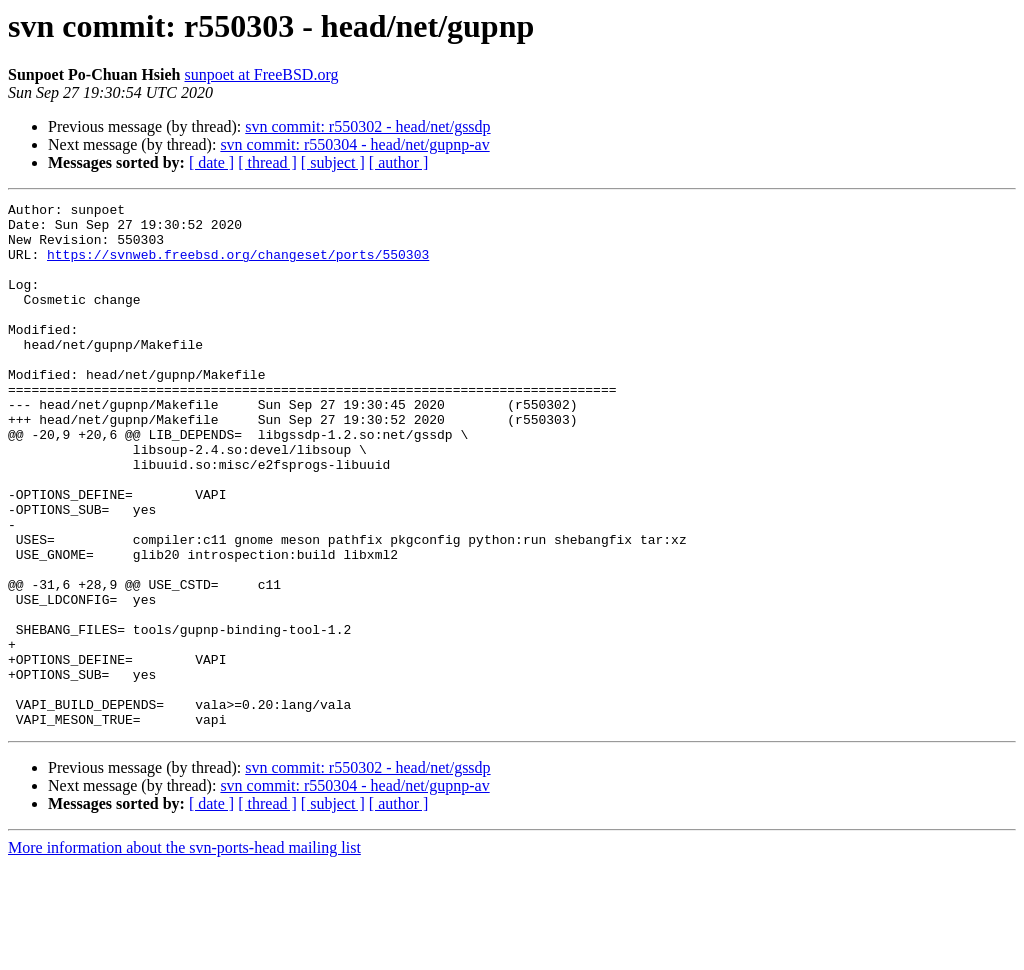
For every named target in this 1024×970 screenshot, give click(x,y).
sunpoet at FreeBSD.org (262, 74)
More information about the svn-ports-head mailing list (184, 952)
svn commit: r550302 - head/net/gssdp (367, 126)
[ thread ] (267, 162)
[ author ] (399, 162)
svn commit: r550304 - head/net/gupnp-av (354, 144)
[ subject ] (333, 162)
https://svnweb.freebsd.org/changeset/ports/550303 (238, 266)
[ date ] (211, 162)
